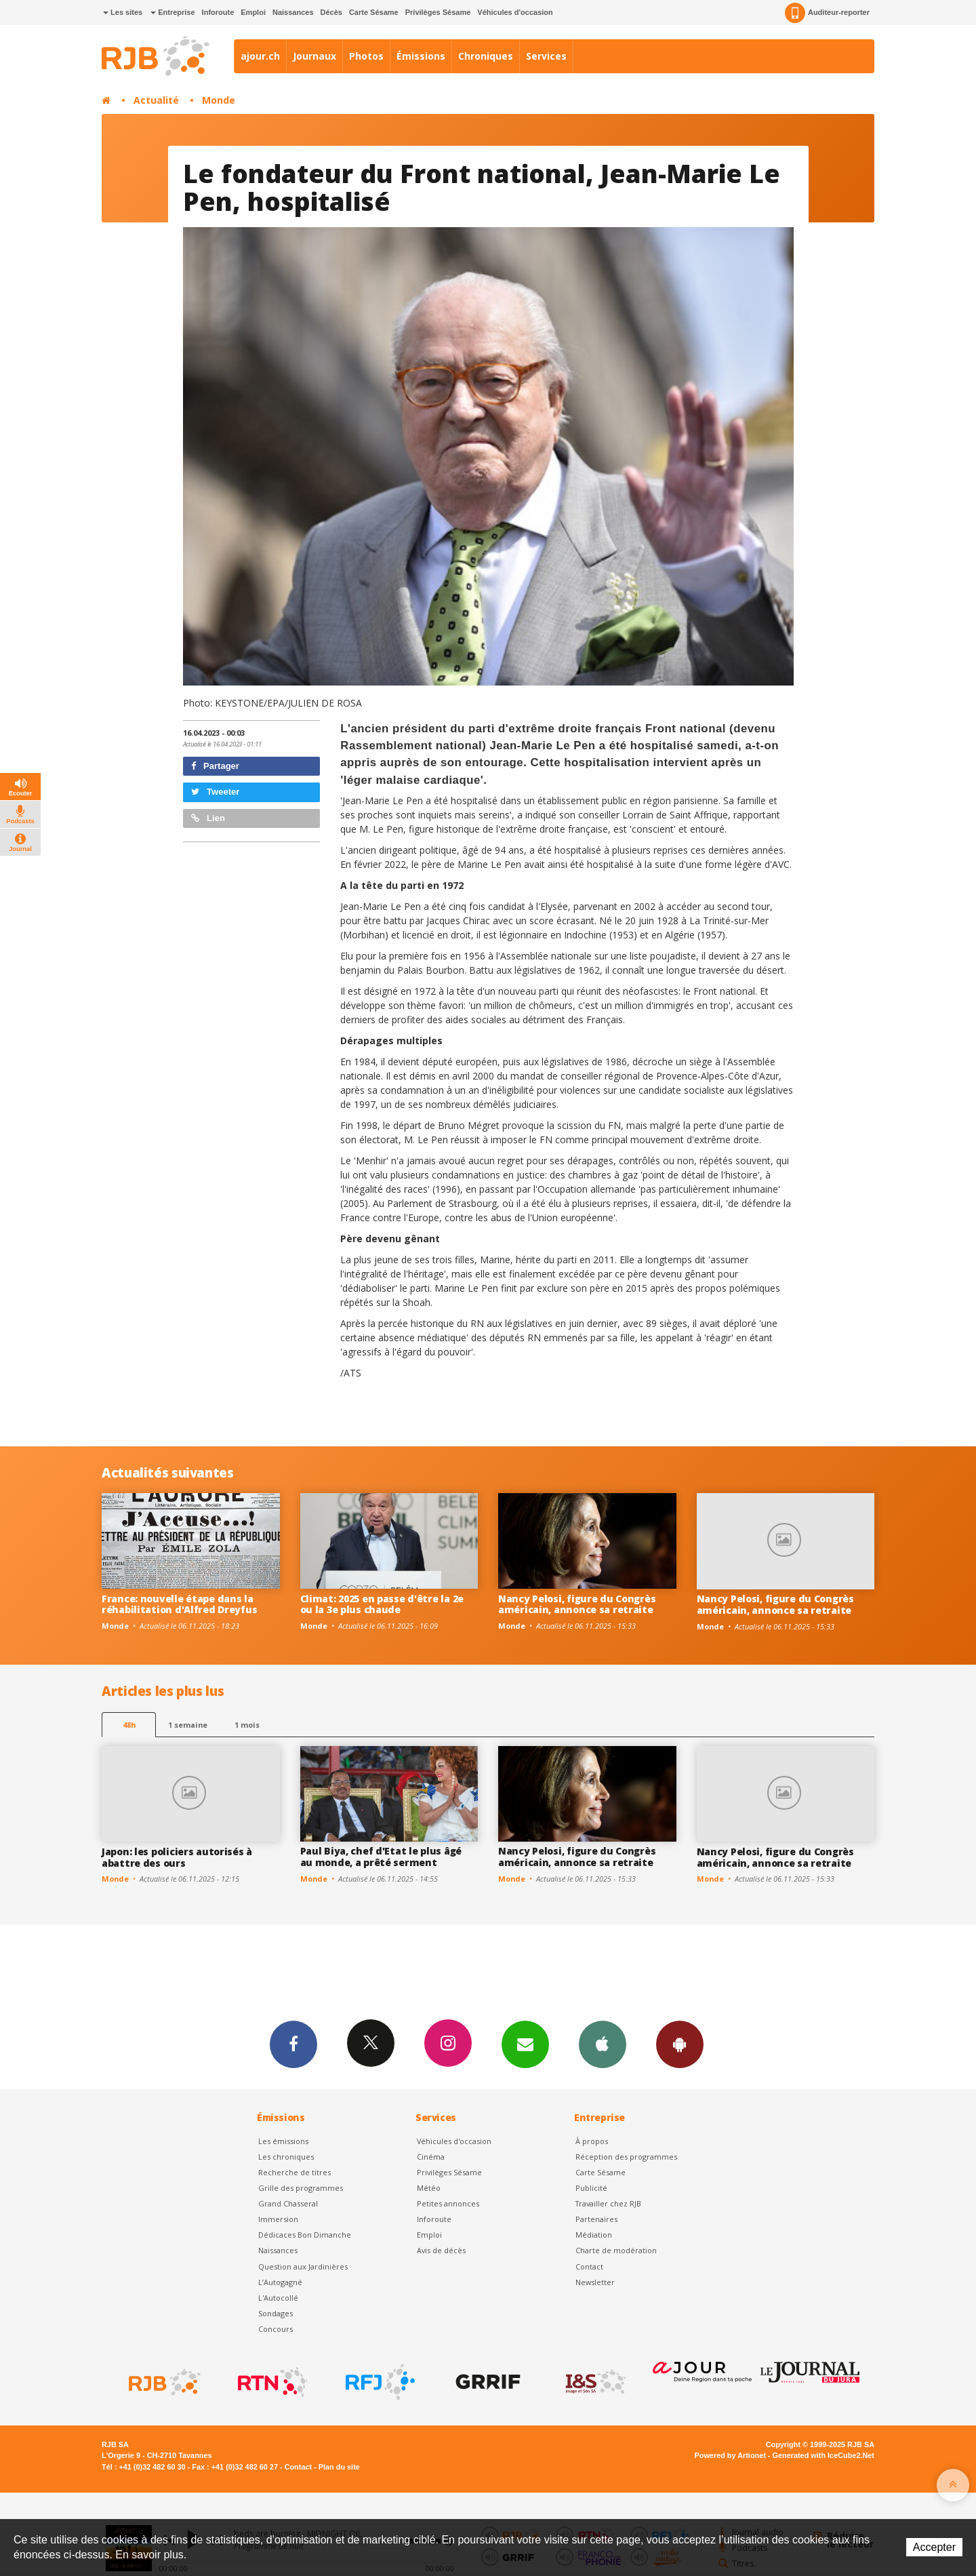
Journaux (314, 55)
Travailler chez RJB (608, 2203)
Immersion (278, 2219)
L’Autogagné (280, 2282)
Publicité (591, 2187)
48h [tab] (129, 1725)
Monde (218, 100)
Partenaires (596, 2219)
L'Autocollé (278, 2297)
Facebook (293, 2044)
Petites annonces (448, 2203)
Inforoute (218, 12)
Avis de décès (441, 2250)
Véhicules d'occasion (514, 12)
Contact (589, 2266)
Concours (275, 2328)
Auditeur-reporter (827, 13)
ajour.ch (260, 55)
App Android (680, 2044)
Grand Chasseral (288, 2203)
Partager (215, 766)
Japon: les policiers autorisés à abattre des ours (177, 1857)
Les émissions (283, 2141)
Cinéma (431, 2156)
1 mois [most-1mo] (247, 1725)
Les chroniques (286, 2156)
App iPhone (602, 2044)
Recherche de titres (294, 2172)
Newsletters (525, 2044)
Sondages (275, 2313)
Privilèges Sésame (438, 12)
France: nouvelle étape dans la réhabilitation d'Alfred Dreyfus (179, 1604)
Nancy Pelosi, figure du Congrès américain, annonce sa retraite (576, 1604)
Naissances (293, 12)
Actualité (156, 100)
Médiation (593, 2234)
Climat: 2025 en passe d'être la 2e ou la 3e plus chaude (382, 1604)
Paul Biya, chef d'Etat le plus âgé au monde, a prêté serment (381, 1856)
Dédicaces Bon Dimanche (304, 2234)
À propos (591, 2141)
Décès (331, 12)
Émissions (420, 55)
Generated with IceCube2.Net (823, 2455)
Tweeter (215, 792)
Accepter (934, 2547)
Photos (366, 55)
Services (546, 55)
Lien (208, 818)
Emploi (253, 12)
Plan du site (339, 2467)
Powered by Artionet (730, 2455)
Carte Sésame (374, 12)
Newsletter (595, 2282)
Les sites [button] (122, 12)
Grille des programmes (300, 2187)
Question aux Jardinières (303, 2266)
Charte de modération (616, 2250)
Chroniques (485, 55)
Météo (429, 2187)
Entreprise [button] (172, 12)
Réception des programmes (626, 2156)
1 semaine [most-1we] (187, 1725)
